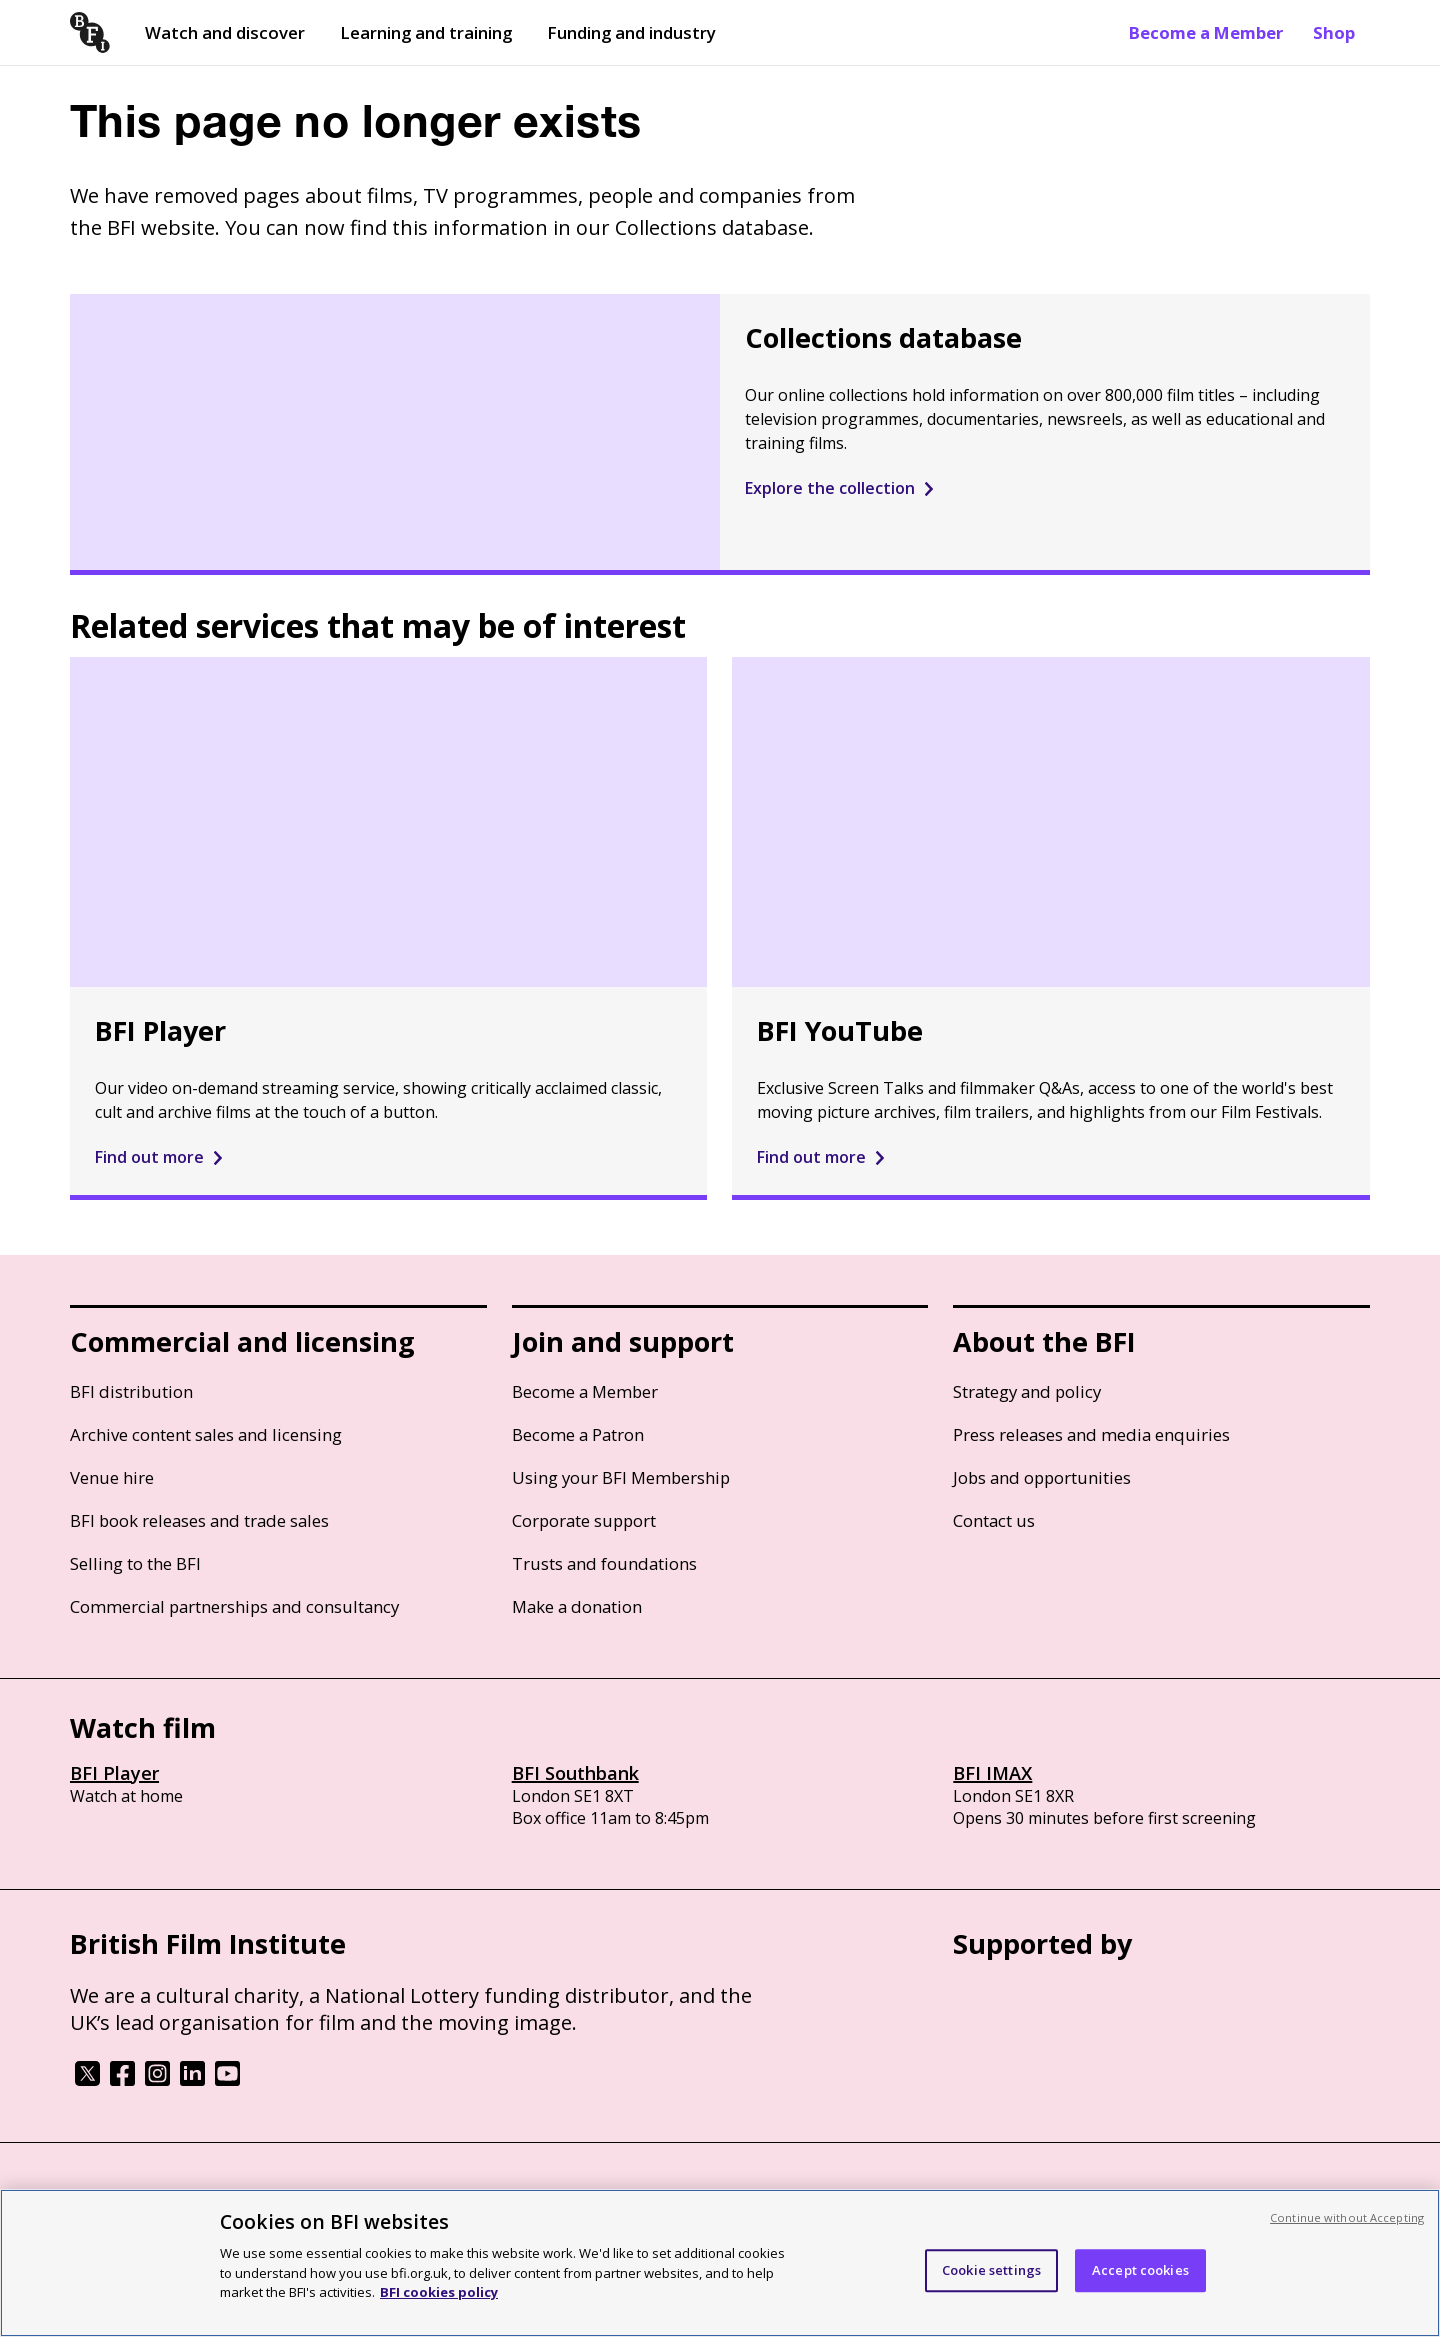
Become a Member (1206, 32)
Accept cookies (1140, 2270)
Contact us (994, 1520)
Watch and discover (225, 32)
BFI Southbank (575, 1773)
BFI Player (114, 1773)
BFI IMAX (992, 1773)
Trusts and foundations (604, 1563)
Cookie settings (991, 2270)
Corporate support (584, 1520)
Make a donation (577, 1606)
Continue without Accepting (1347, 2217)
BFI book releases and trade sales (199, 1520)
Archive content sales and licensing (206, 1434)
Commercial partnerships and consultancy (234, 1606)
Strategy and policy (1027, 1391)
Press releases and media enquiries (1091, 1434)
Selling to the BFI (135, 1563)
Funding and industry (631, 32)
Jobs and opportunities (1042, 1477)
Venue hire (112, 1477)
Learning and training (426, 32)
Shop (1334, 32)
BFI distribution (131, 1391)
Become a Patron (578, 1434)
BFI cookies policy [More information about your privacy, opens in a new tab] (439, 2292)
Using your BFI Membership (621, 1477)
